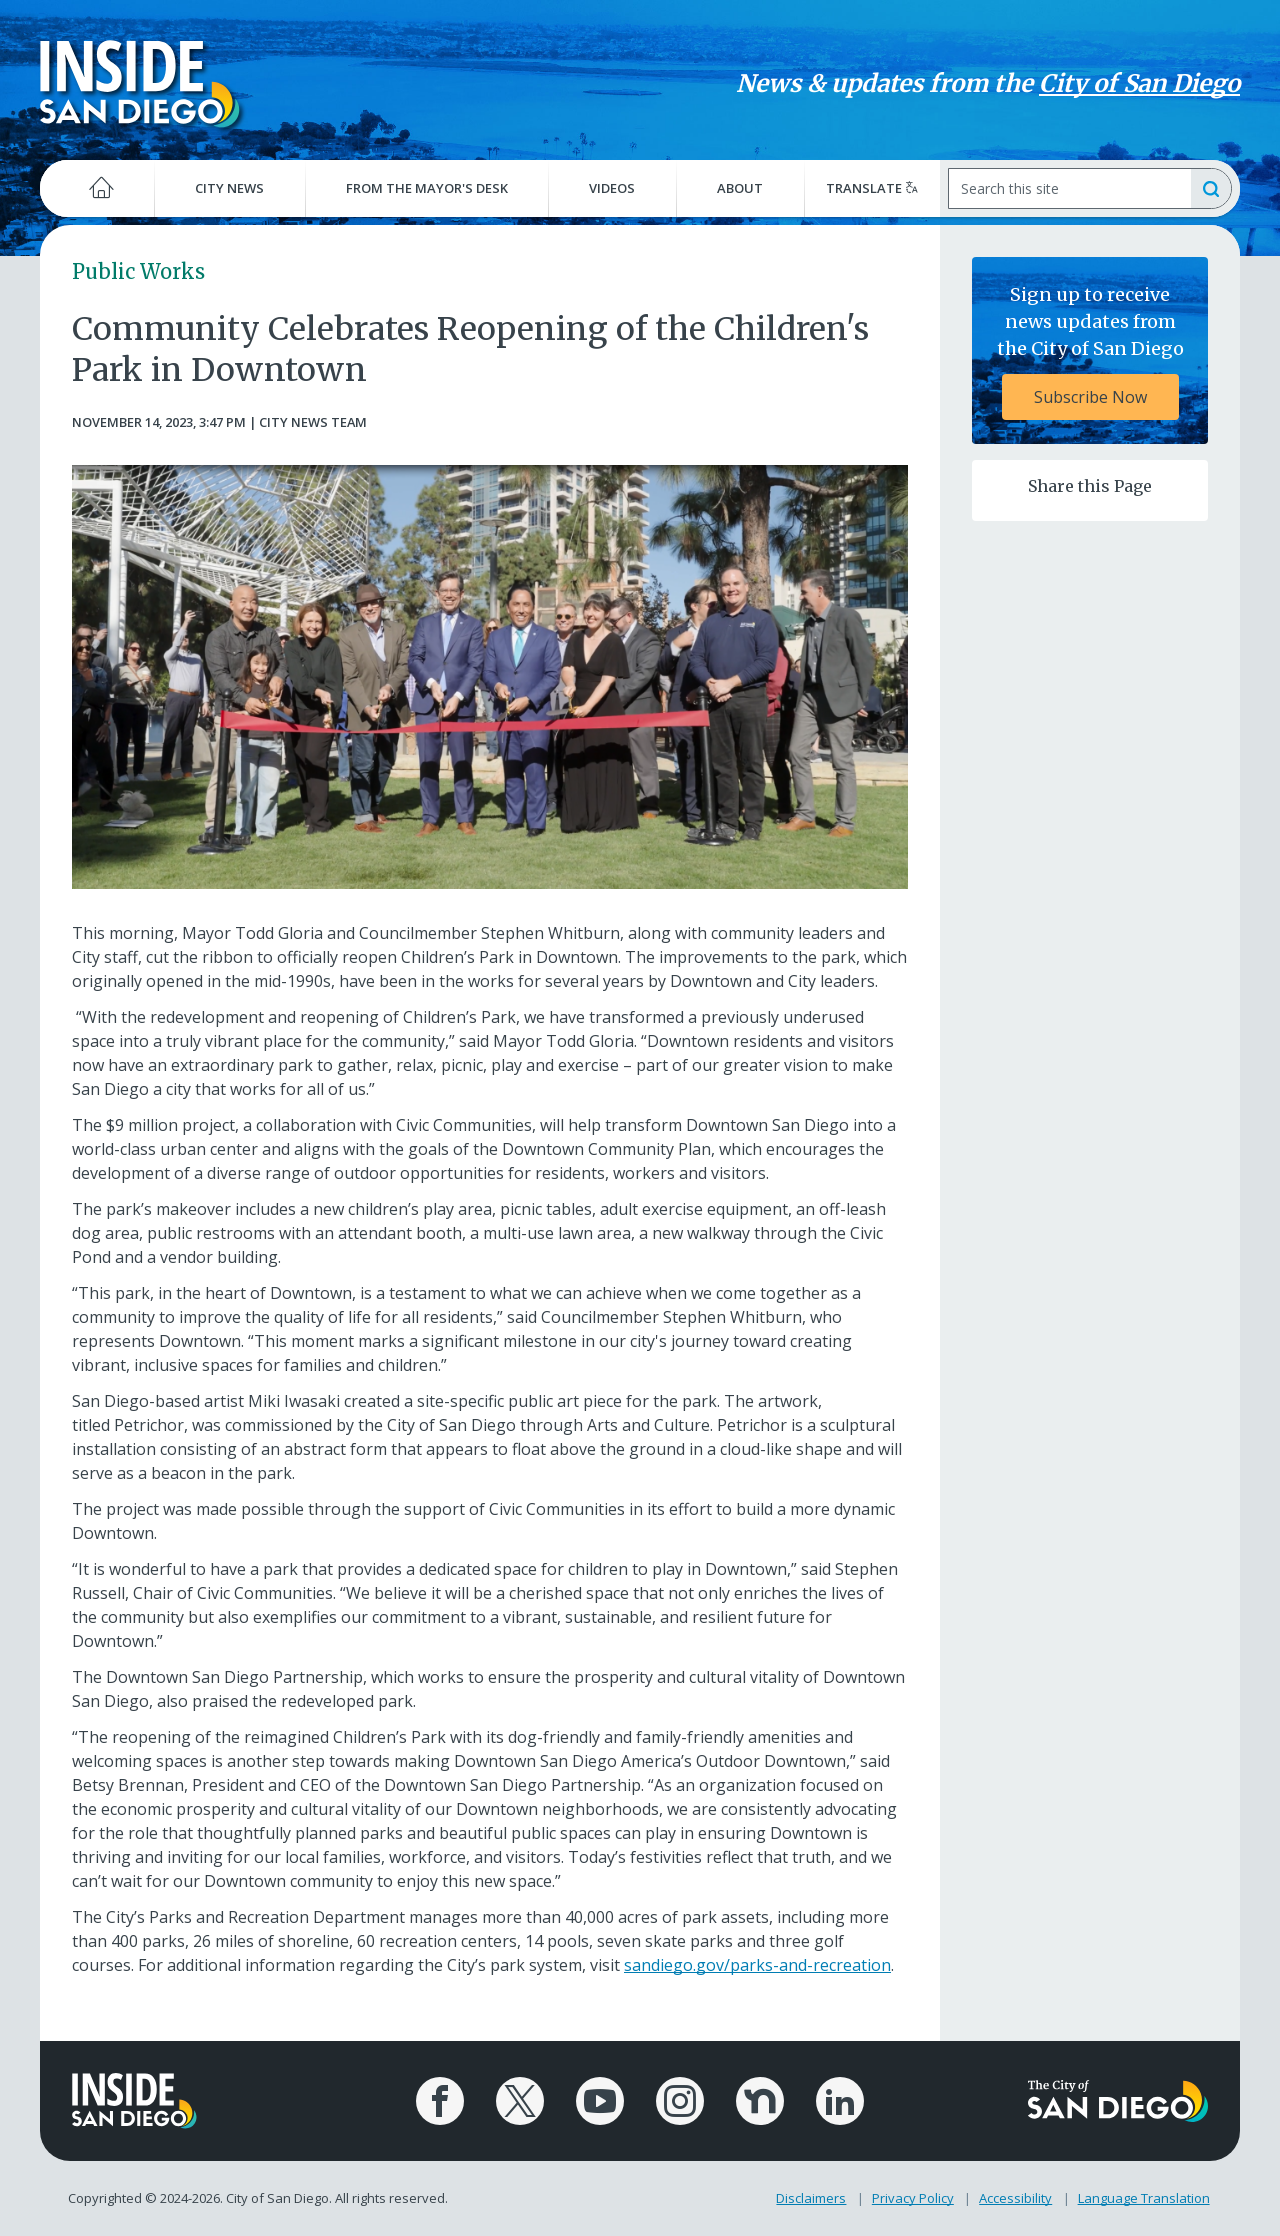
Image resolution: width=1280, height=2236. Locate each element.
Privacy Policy (913, 2198)
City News (229, 188)
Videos (612, 188)
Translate (872, 188)
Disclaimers (811, 2198)
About (740, 188)
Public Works (138, 271)
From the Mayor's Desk (427, 188)
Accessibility (1015, 2198)
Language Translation (1144, 2198)
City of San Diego (1139, 83)
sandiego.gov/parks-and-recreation (757, 1965)
